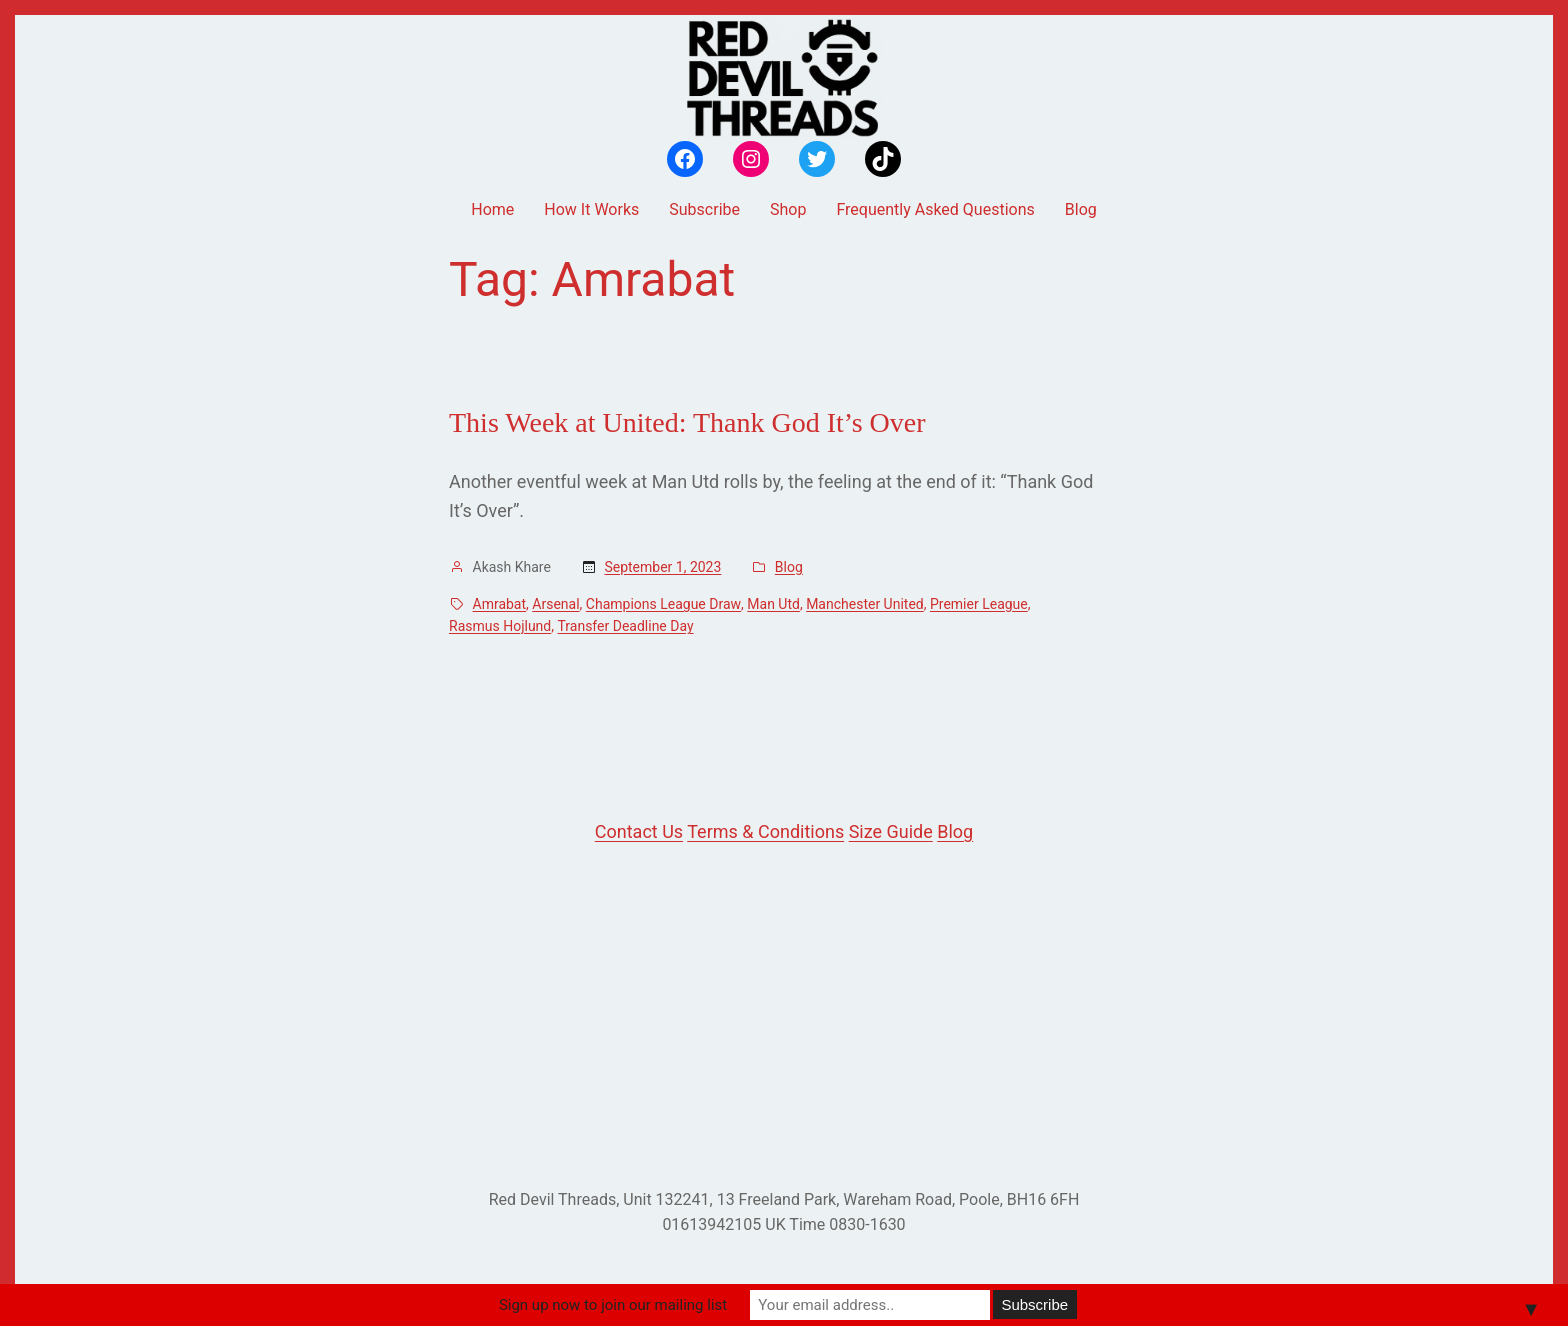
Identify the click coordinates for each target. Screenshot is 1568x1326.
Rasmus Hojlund (500, 626)
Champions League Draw (663, 604)
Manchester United (865, 604)
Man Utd (773, 604)
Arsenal (555, 604)
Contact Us (639, 831)
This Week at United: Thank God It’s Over (687, 422)
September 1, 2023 (662, 567)
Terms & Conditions (765, 831)
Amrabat (500, 604)
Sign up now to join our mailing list (613, 1305)
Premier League (979, 604)
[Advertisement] (784, 1017)
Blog (789, 567)
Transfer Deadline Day (625, 626)
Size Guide (891, 831)
